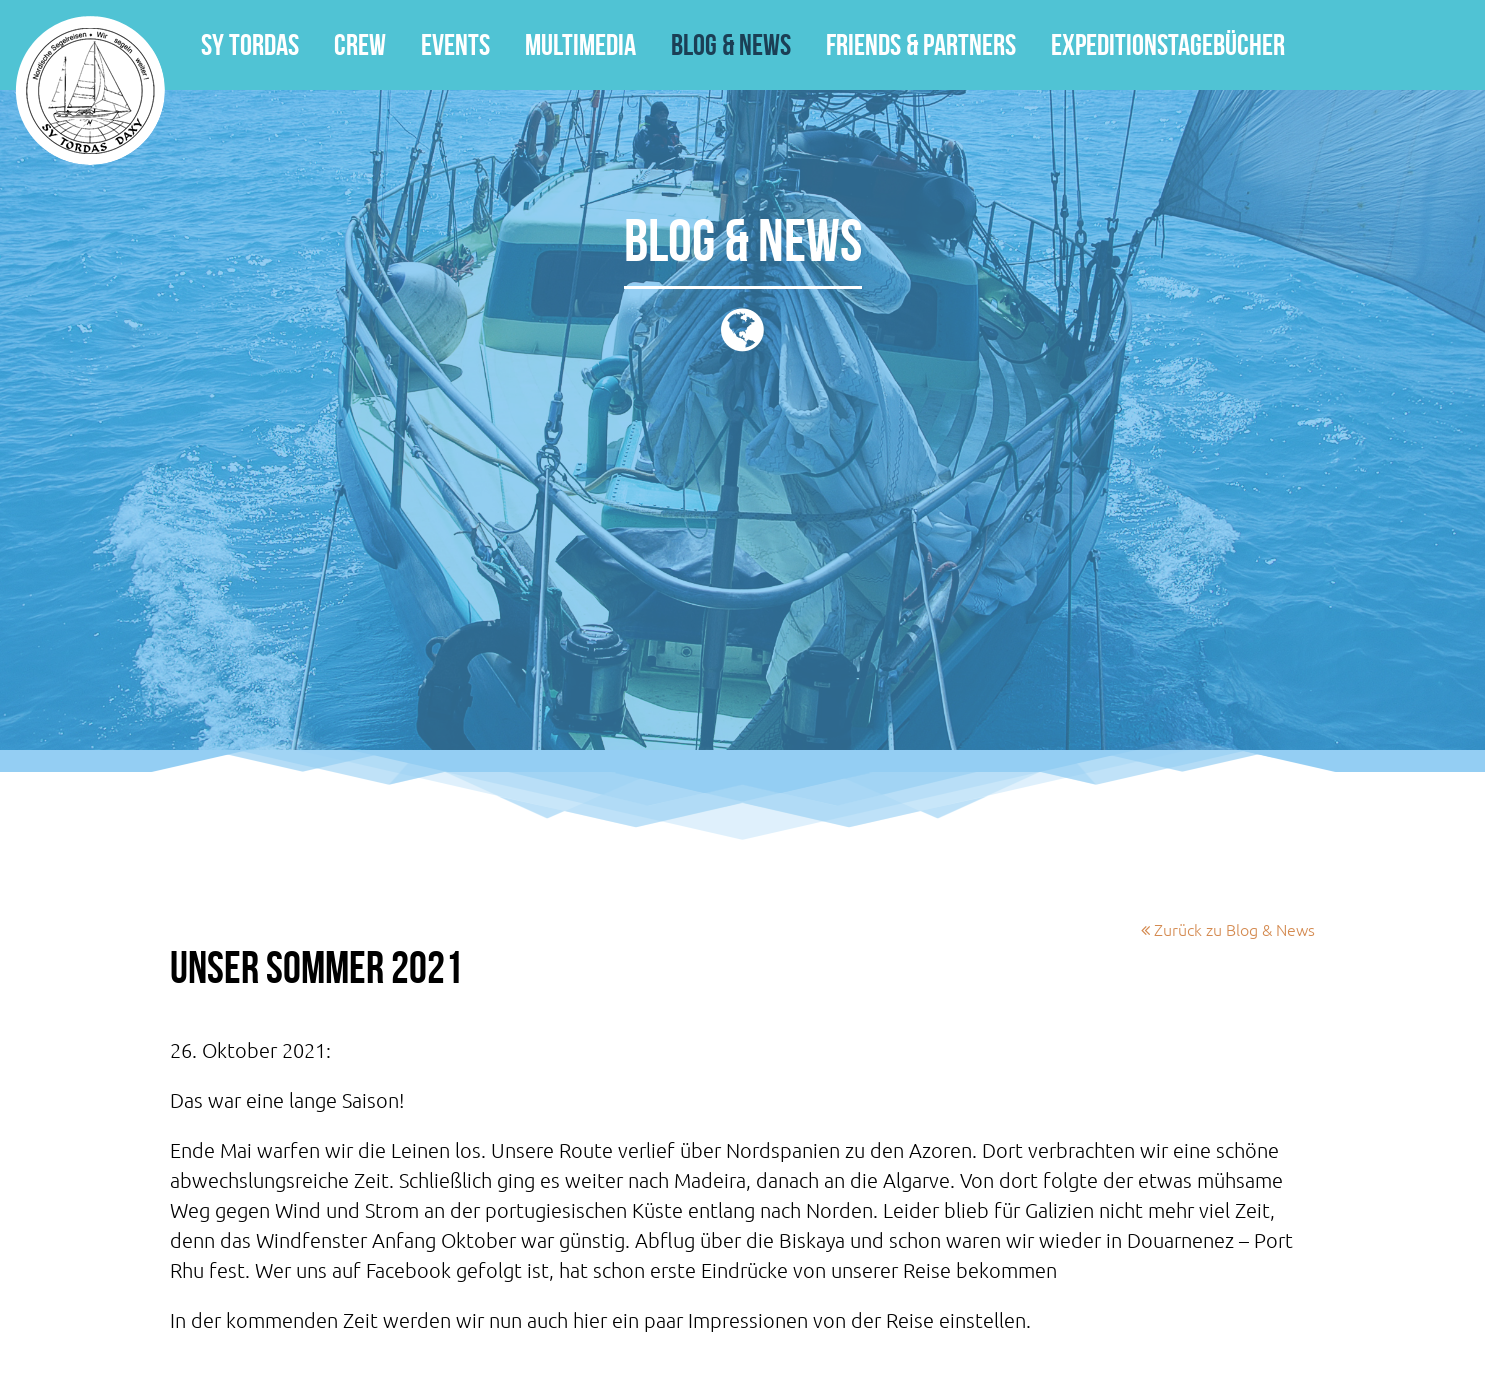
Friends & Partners (921, 44)
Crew (360, 44)
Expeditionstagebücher (1168, 44)
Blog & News (731, 44)
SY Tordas (90, 90)
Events (455, 44)
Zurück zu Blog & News (1228, 929)
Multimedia (580, 44)
